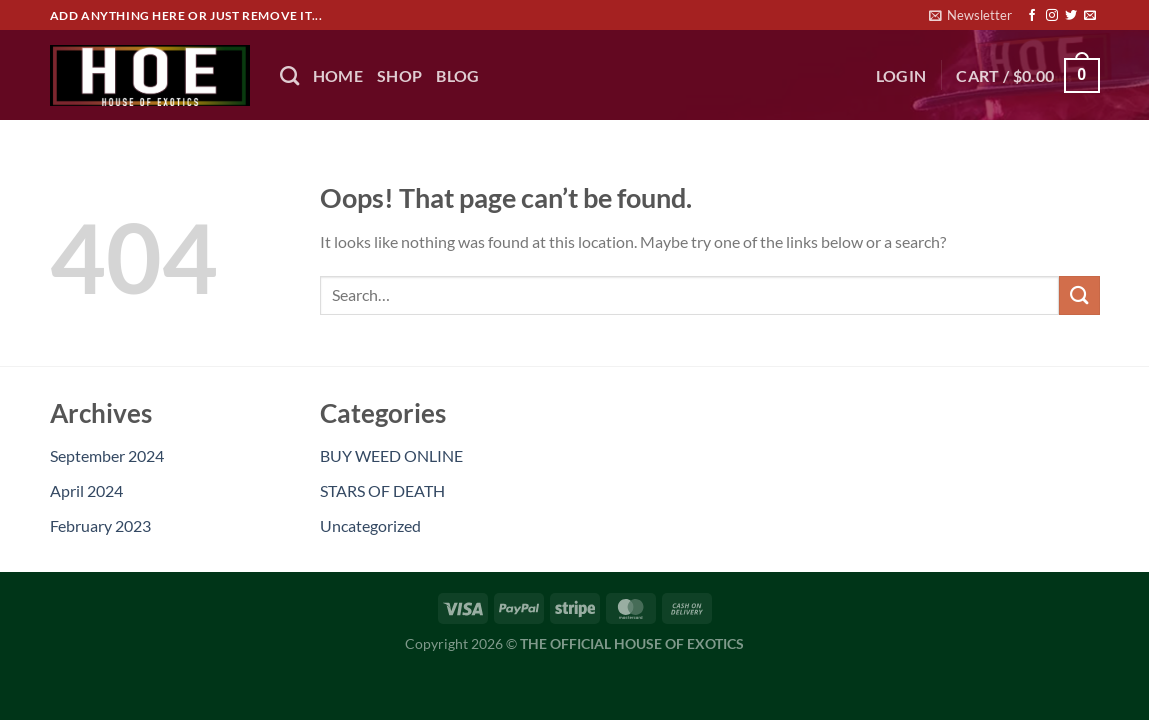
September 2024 (107, 455)
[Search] (289, 75)
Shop (399, 75)
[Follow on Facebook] (1032, 16)
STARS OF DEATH (382, 490)
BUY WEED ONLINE (391, 455)
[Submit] (1079, 295)
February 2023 (100, 525)
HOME (338, 75)
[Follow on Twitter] (1071, 16)
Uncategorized (370, 525)
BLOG (457, 75)
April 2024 (86, 490)
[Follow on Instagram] (1052, 16)
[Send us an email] (1090, 16)
